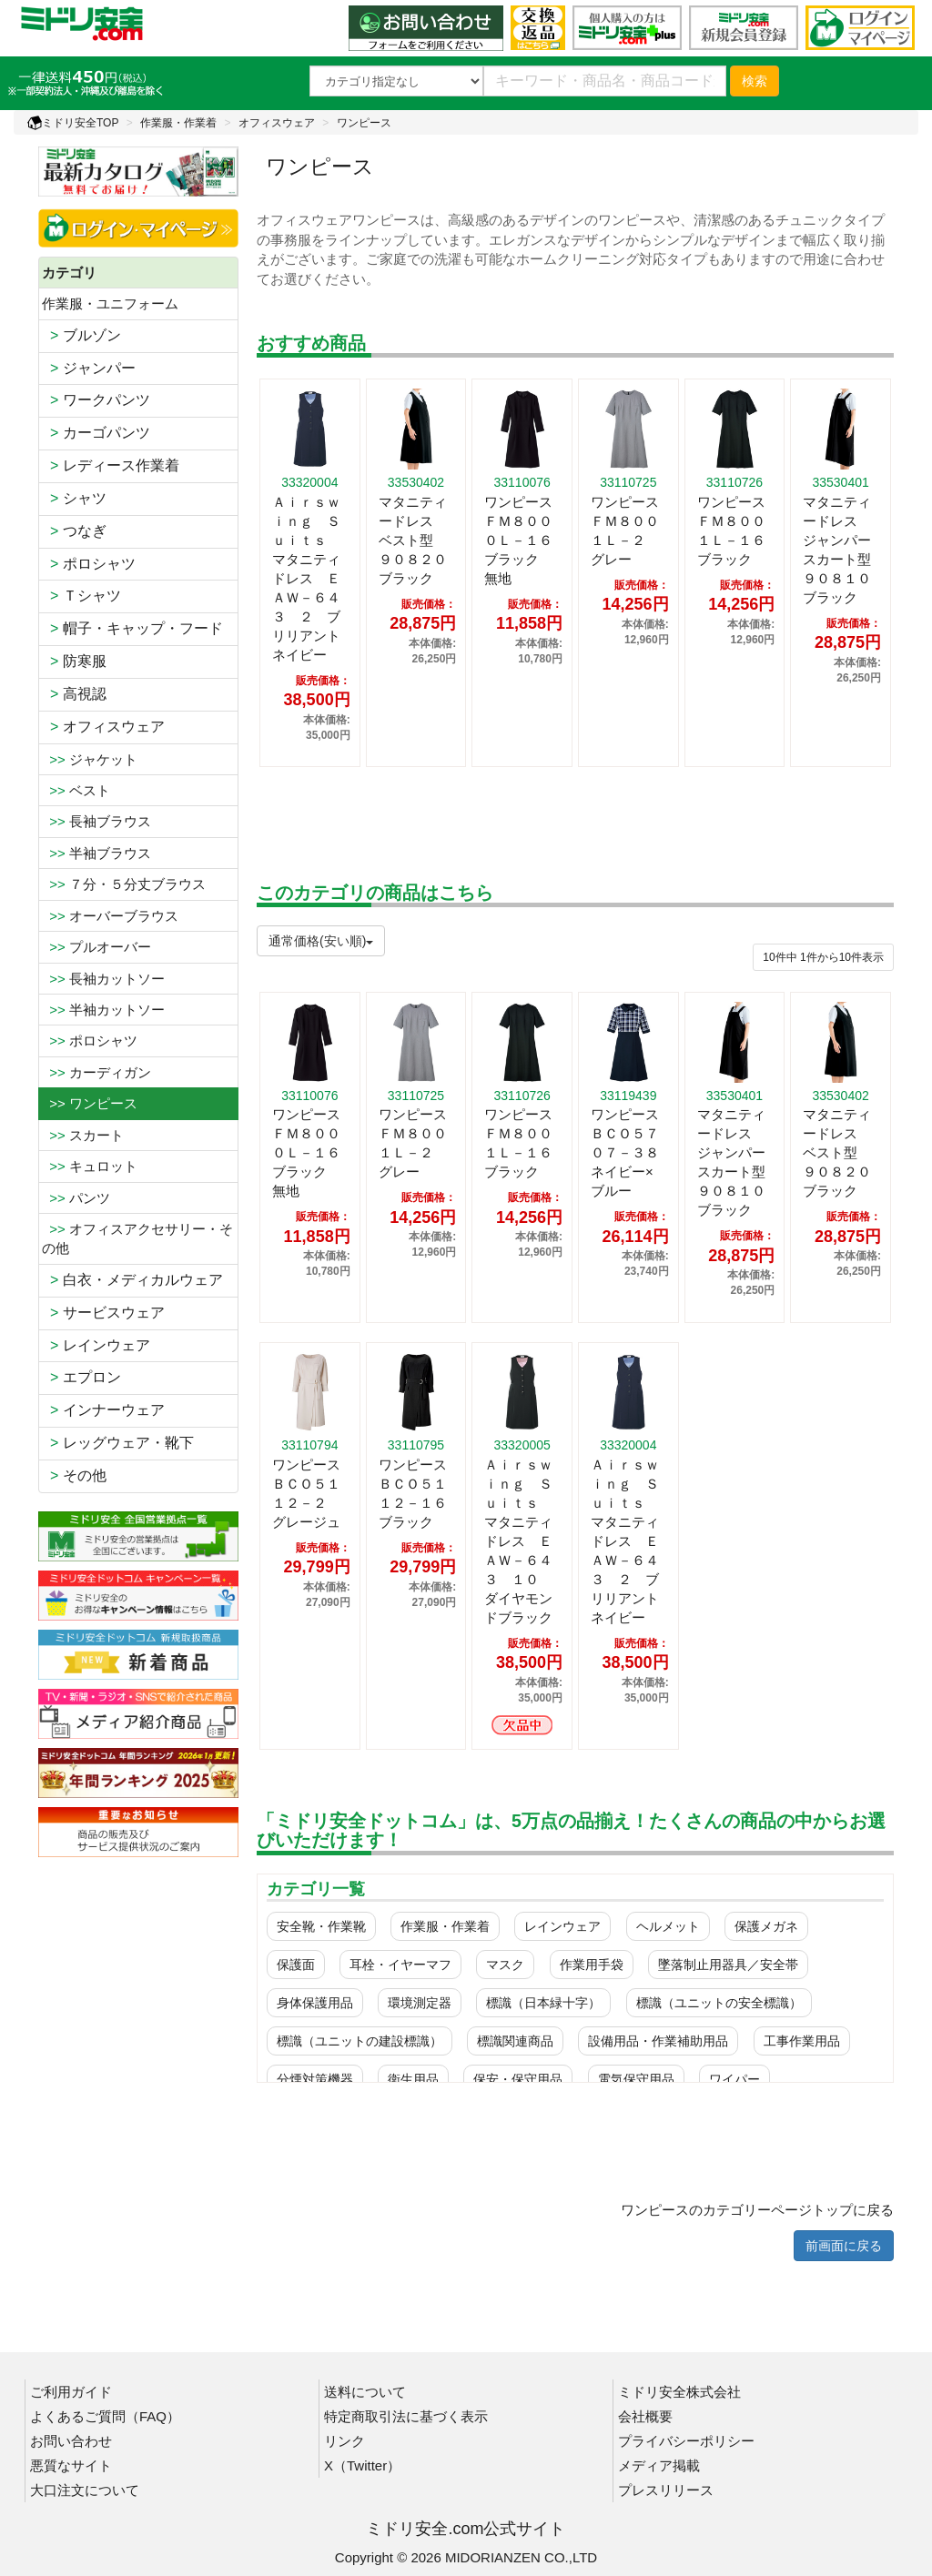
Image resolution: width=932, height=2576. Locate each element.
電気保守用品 (636, 2079)
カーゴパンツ (96, 432)
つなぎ (74, 531)
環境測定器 (419, 2002)
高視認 (74, 694)
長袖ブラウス (96, 821)
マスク (505, 1964)
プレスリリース (666, 2490)
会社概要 (645, 2416)
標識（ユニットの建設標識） (359, 2041)
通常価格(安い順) (320, 941)
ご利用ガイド (71, 2391)
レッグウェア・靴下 (118, 1442)
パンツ (76, 1198)
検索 (754, 81)
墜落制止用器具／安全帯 (728, 1964)
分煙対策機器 (315, 2079)
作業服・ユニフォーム (110, 303)
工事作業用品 (802, 2041)
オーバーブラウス (110, 916)
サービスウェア (103, 1312)
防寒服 (74, 661)
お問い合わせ (71, 2441)
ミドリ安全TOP (72, 122)
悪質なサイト (71, 2465)
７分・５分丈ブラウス (124, 884)
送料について (365, 2391)
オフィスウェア (276, 122)
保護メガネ (766, 1926)
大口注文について (84, 2490)
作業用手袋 (591, 1964)
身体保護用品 (315, 2002)
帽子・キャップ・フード (132, 628)
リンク (344, 2441)
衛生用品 (413, 2079)
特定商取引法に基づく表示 (406, 2416)
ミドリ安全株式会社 (679, 2391)
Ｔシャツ (81, 595)
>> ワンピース (89, 1103)
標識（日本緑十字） (543, 2002)
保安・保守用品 (517, 2079)
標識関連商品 (515, 2041)
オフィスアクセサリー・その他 (137, 1238)
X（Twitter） (362, 2465)
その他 (74, 1475)
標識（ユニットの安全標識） (719, 2002)
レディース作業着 (110, 465)
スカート (83, 1135)
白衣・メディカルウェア (132, 1280)
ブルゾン (81, 335)
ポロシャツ (89, 563)
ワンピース (364, 122)
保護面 (296, 1964)
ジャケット (89, 759)
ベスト (76, 790)
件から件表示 (823, 957)
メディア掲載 (659, 2465)
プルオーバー (96, 947)
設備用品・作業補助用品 (658, 2041)
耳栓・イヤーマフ (400, 1964)
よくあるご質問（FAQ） (105, 2416)
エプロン (81, 1377)
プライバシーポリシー (686, 2441)
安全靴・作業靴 (321, 1926)
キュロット (89, 1166)
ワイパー (734, 2079)
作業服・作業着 (178, 122)
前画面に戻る (843, 2245)
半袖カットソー (103, 1009)
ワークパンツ (96, 400)
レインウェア (96, 1345)
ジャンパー (89, 368)
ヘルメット (668, 1926)
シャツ (74, 498)
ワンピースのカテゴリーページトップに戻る (757, 2209)
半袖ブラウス (96, 853)
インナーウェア (103, 1410)
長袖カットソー (103, 978)
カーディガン (96, 1072)
